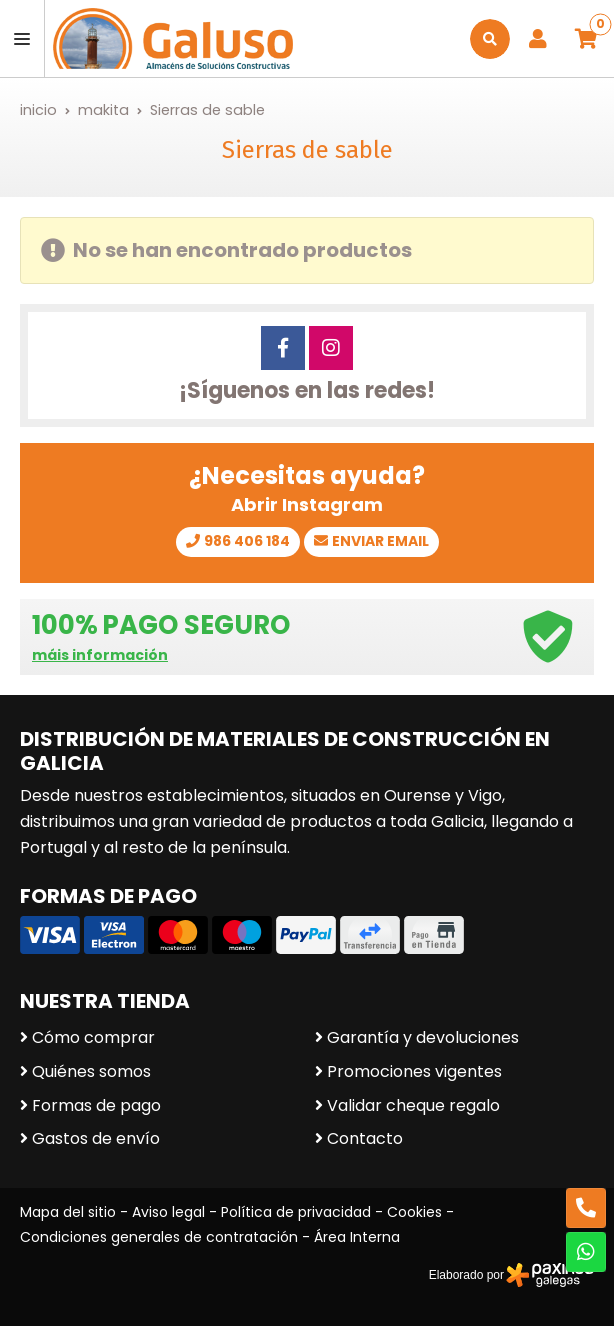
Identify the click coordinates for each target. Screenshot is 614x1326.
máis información (100, 655)
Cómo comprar (93, 1037)
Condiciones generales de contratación (159, 1237)
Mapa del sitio (68, 1212)
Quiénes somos (91, 1071)
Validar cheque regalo (413, 1105)
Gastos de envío (96, 1138)
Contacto (365, 1138)
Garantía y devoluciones (423, 1037)
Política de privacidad (296, 1212)
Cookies (414, 1212)
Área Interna (357, 1237)
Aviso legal (168, 1212)
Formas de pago (96, 1105)
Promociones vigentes (414, 1071)
